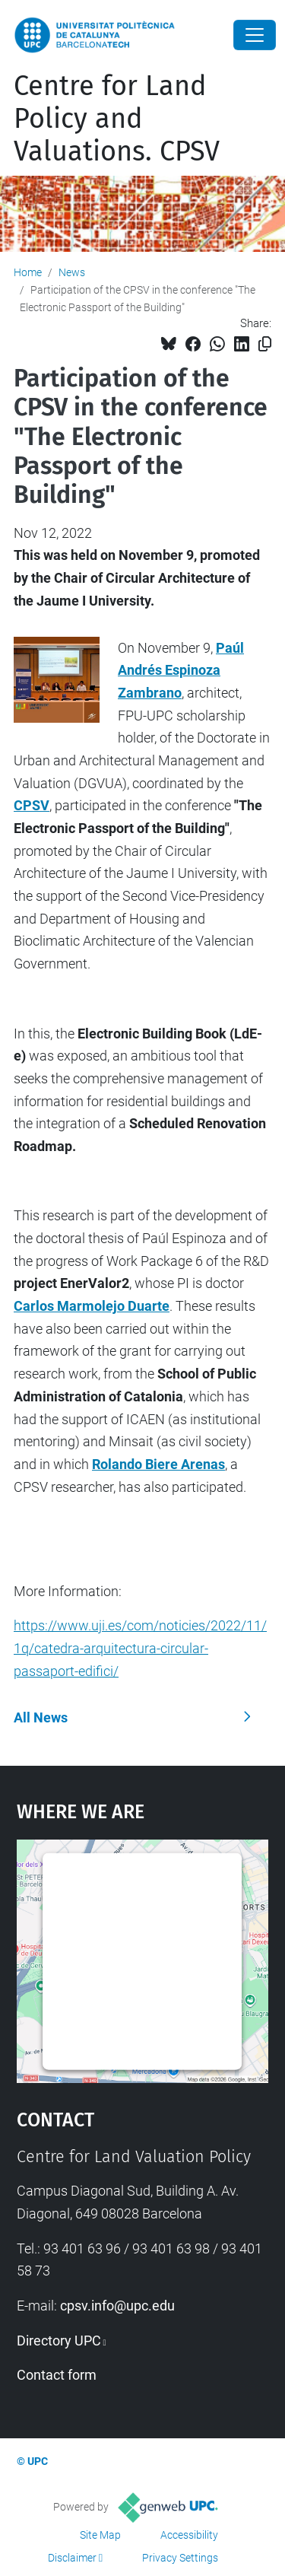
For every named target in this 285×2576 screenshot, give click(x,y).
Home (28, 272)
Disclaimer (72, 2558)
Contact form (57, 2375)
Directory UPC (59, 2341)
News (72, 272)
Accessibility (189, 2535)
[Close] (254, 35)
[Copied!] (264, 344)
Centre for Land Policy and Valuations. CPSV (117, 118)
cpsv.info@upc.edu (117, 2306)
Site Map (100, 2535)
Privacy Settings (180, 2558)
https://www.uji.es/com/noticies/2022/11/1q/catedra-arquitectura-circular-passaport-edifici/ (140, 1647)
